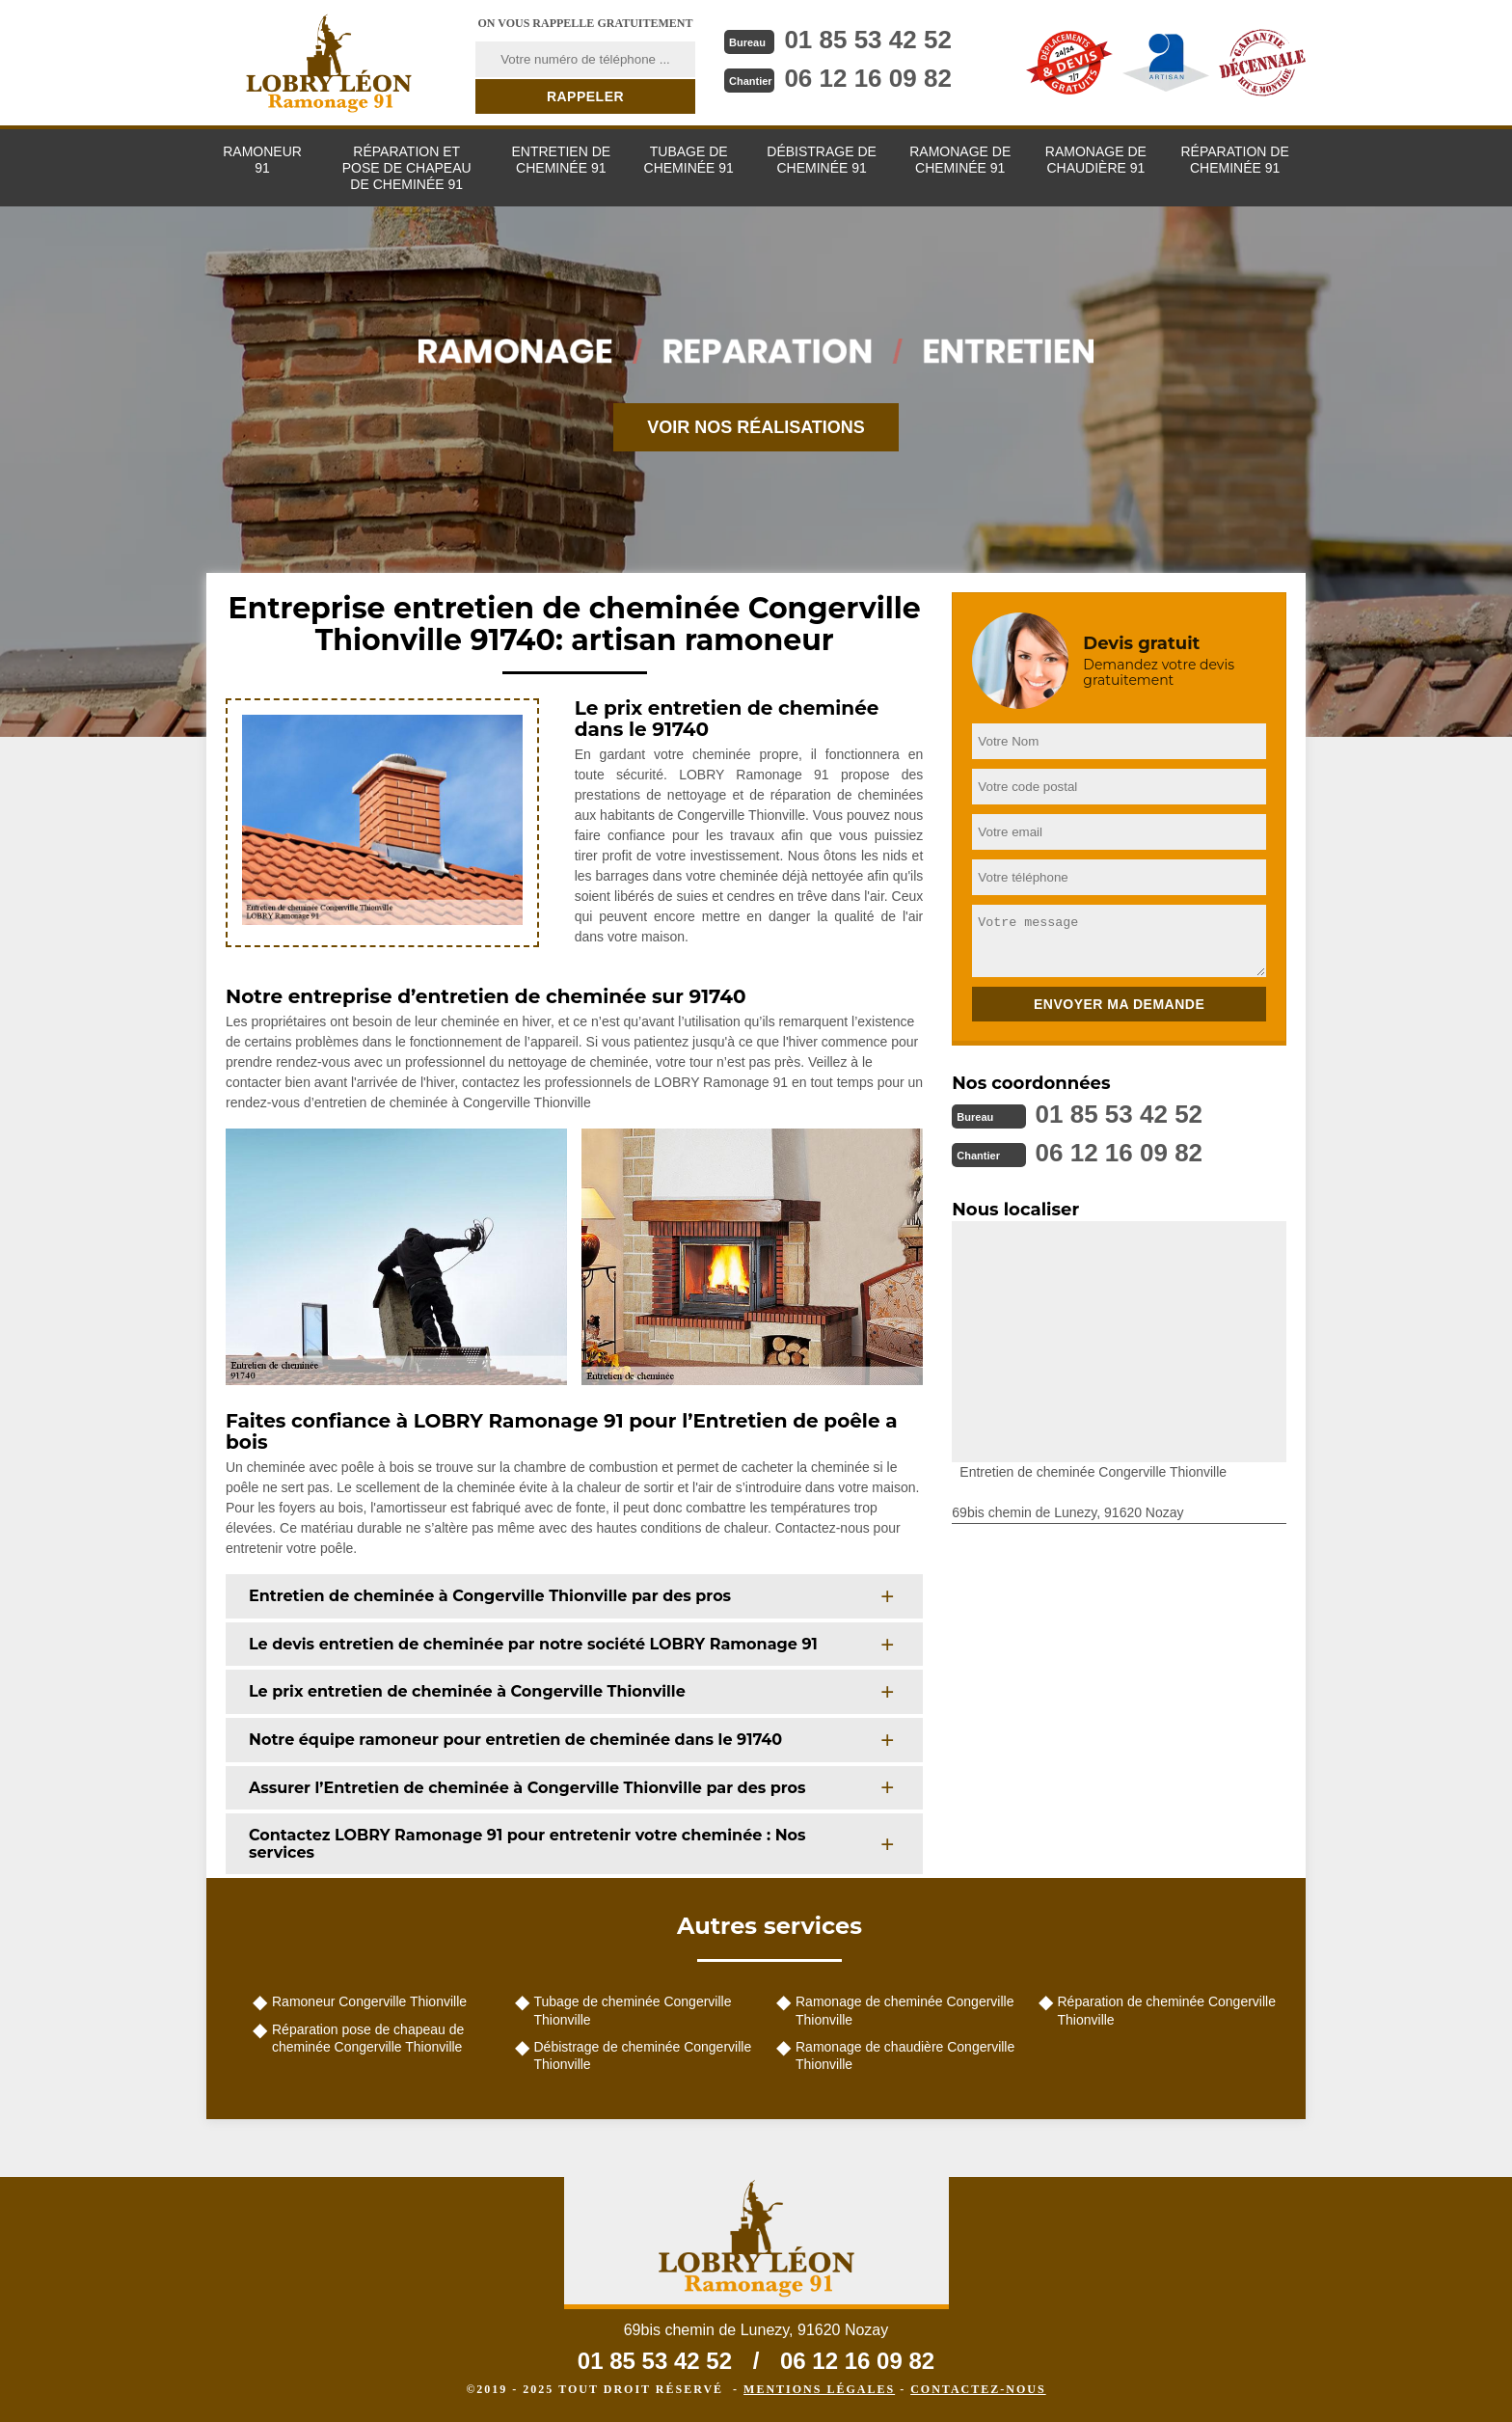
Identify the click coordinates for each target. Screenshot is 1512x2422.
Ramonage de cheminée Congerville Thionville (904, 2010)
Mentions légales (819, 2389)
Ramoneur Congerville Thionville (369, 2001)
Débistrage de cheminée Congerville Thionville (643, 2055)
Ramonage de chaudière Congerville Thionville (905, 2055)
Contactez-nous (977, 2389)
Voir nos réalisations (756, 427)
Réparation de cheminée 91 (1234, 160)
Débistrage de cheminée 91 (822, 160)
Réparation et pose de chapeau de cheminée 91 (407, 168)
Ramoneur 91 (262, 160)
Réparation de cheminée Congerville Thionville (1167, 2010)
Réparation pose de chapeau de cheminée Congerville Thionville (368, 2038)
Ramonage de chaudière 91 (1096, 160)
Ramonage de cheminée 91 (960, 160)
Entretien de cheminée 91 (560, 160)
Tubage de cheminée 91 (689, 160)
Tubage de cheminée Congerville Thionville (633, 2010)
